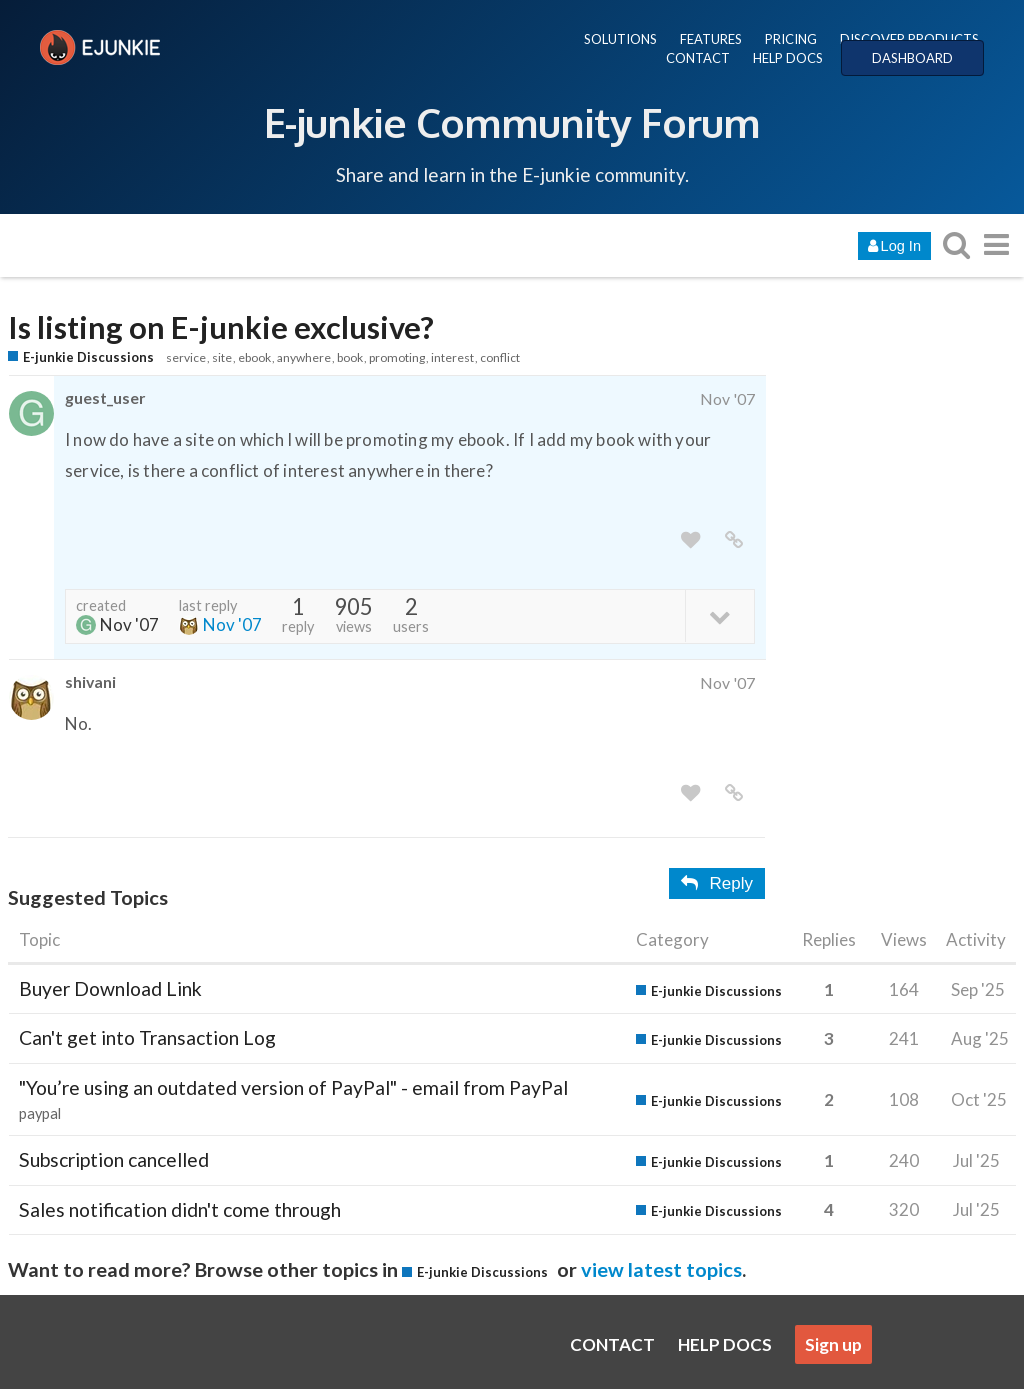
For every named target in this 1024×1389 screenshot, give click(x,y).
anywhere (304, 357)
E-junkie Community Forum (512, 122)
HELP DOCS (788, 58)
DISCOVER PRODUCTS (909, 39)
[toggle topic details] (719, 615)
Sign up (833, 1344)
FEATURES (711, 39)
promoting (397, 357)
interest (452, 357)
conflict (500, 357)
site (222, 357)
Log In (894, 246)
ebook (254, 357)
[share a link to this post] (734, 540)
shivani (90, 681)
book (350, 357)
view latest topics (661, 1269)
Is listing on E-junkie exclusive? (221, 327)
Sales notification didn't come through (180, 1209)
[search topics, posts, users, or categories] (956, 244)
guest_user (105, 397)
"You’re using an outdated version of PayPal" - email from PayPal (293, 1087)
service (186, 357)
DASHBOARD (912, 58)
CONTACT (698, 58)
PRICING (791, 39)
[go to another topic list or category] (996, 244)
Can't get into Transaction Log (147, 1037)
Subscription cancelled (114, 1159)
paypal (40, 1113)
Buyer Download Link (110, 988)
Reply (717, 883)
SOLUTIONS (620, 39)
